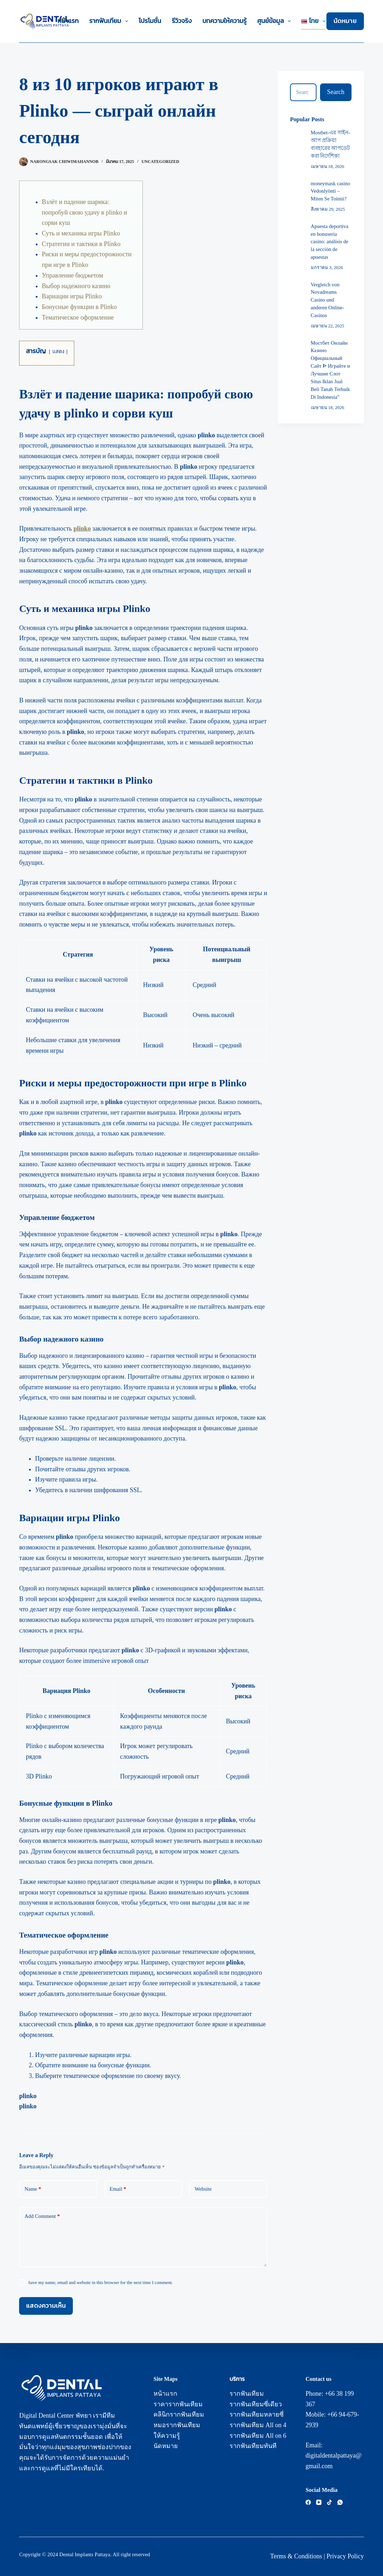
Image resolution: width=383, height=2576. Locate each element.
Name (32, 2189)
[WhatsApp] (340, 2502)
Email (118, 2189)
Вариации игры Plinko (72, 296)
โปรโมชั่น (150, 20)
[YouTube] (318, 2502)
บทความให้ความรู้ (224, 20)
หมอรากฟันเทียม (176, 2425)
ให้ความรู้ (166, 2435)
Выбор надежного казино (76, 286)
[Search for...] (303, 92)
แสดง (58, 351)
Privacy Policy (345, 2556)
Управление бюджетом (72, 275)
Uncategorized (160, 161)
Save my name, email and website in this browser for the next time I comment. (100, 2282)
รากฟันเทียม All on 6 (258, 2435)
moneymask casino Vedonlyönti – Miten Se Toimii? (330, 191)
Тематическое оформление (78, 317)
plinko (82, 528)
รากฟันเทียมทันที (253, 2445)
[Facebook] (308, 2502)
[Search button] (336, 92)
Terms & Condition (295, 2556)
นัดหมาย (345, 20)
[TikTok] (329, 2502)
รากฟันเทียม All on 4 (258, 2425)
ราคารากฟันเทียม (178, 2404)
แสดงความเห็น (46, 2305)
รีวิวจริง (182, 20)
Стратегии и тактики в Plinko (81, 243)
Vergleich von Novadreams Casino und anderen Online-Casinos (327, 300)
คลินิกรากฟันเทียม (178, 2414)
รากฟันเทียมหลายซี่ (257, 2414)
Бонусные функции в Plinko (79, 306)
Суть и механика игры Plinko (81, 233)
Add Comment (42, 2216)
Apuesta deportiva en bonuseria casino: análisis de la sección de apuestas (329, 241)
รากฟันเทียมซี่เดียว (256, 2404)
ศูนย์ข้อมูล (275, 21)
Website (203, 2189)
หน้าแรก (68, 20)
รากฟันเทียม (110, 21)
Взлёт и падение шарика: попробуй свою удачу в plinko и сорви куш (84, 212)
